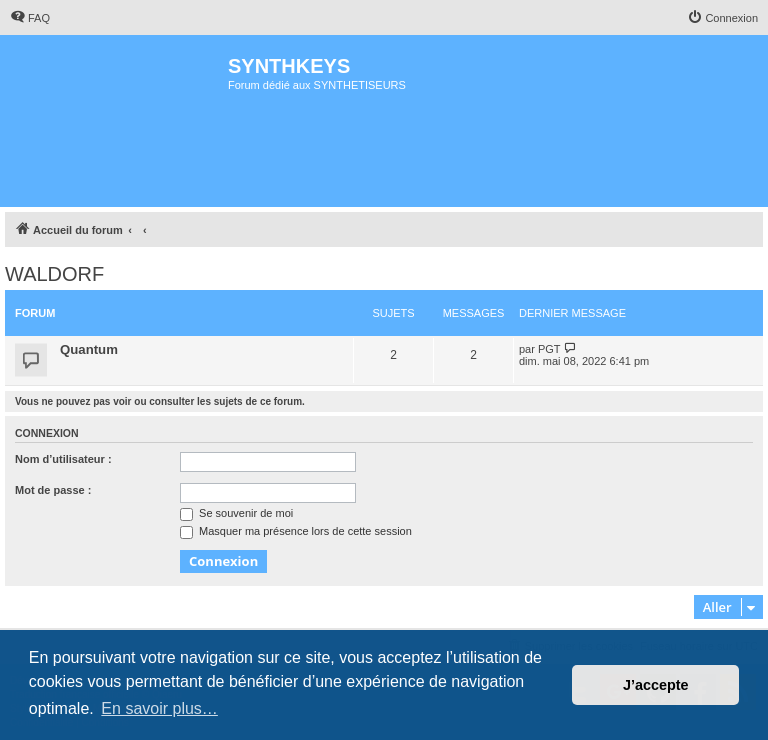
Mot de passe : (53, 490)
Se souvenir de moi (236, 513)
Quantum (89, 349)
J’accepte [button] (656, 685)
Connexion (47, 433)
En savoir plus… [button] (159, 708)
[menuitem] (30, 18)
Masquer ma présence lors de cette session (296, 531)
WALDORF (54, 274)
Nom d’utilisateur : (63, 459)
